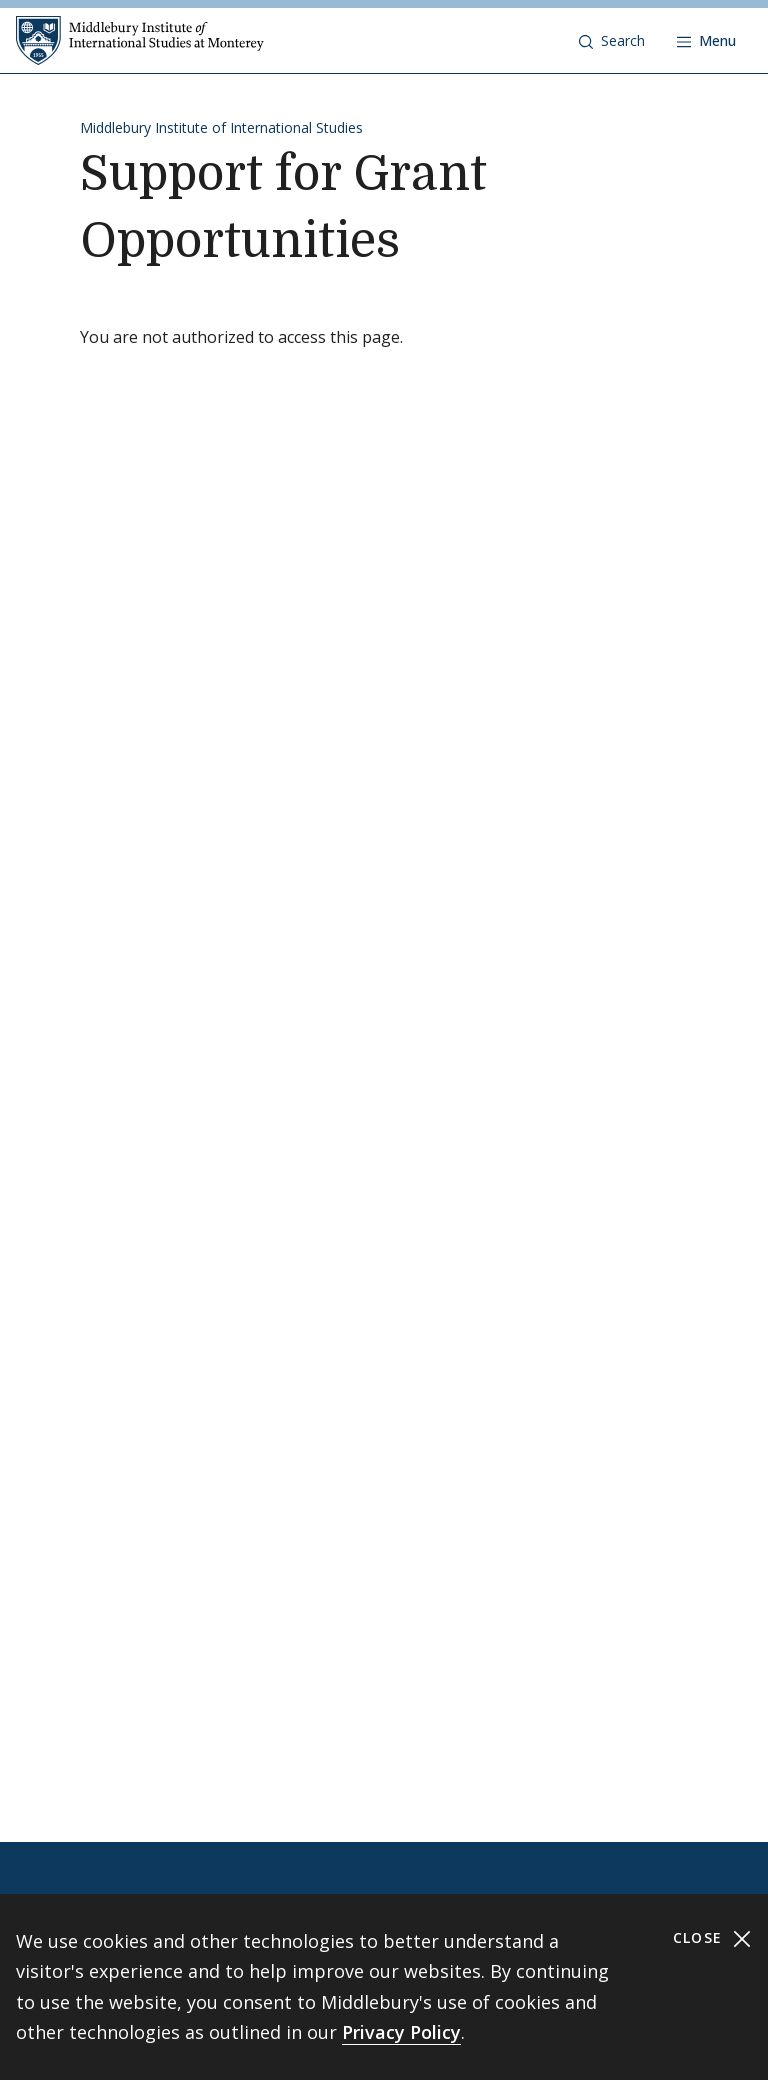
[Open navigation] (706, 41)
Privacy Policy (401, 2032)
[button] (612, 41)
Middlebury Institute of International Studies (221, 127)
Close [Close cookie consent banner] (712, 1938)
